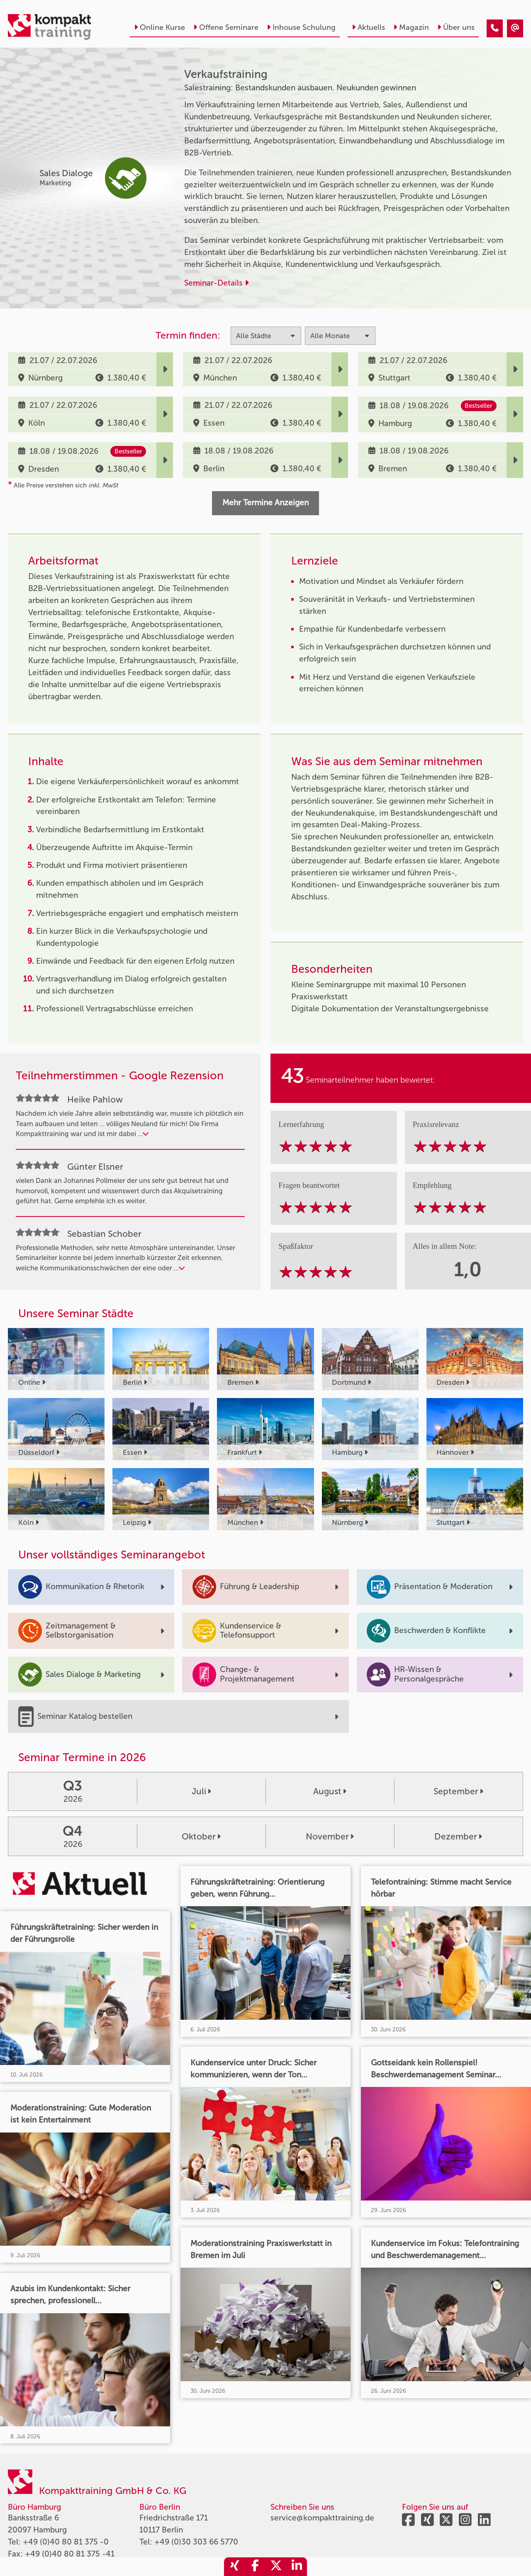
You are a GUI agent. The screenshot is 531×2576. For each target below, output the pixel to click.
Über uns (456, 27)
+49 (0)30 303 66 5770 (196, 2542)
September (458, 1791)
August (329, 1791)
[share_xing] (234, 2566)
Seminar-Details (216, 283)
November (330, 1836)
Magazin (411, 27)
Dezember (458, 1836)
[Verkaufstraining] (495, 28)
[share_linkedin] (296, 2566)
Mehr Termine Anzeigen (265, 502)
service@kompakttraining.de (322, 2518)
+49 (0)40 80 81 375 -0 (66, 2542)
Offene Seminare (225, 27)
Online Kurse (159, 27)
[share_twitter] (276, 2566)
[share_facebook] (255, 2566)
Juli (201, 1791)
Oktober (201, 1836)
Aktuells (368, 27)
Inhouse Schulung (301, 27)
